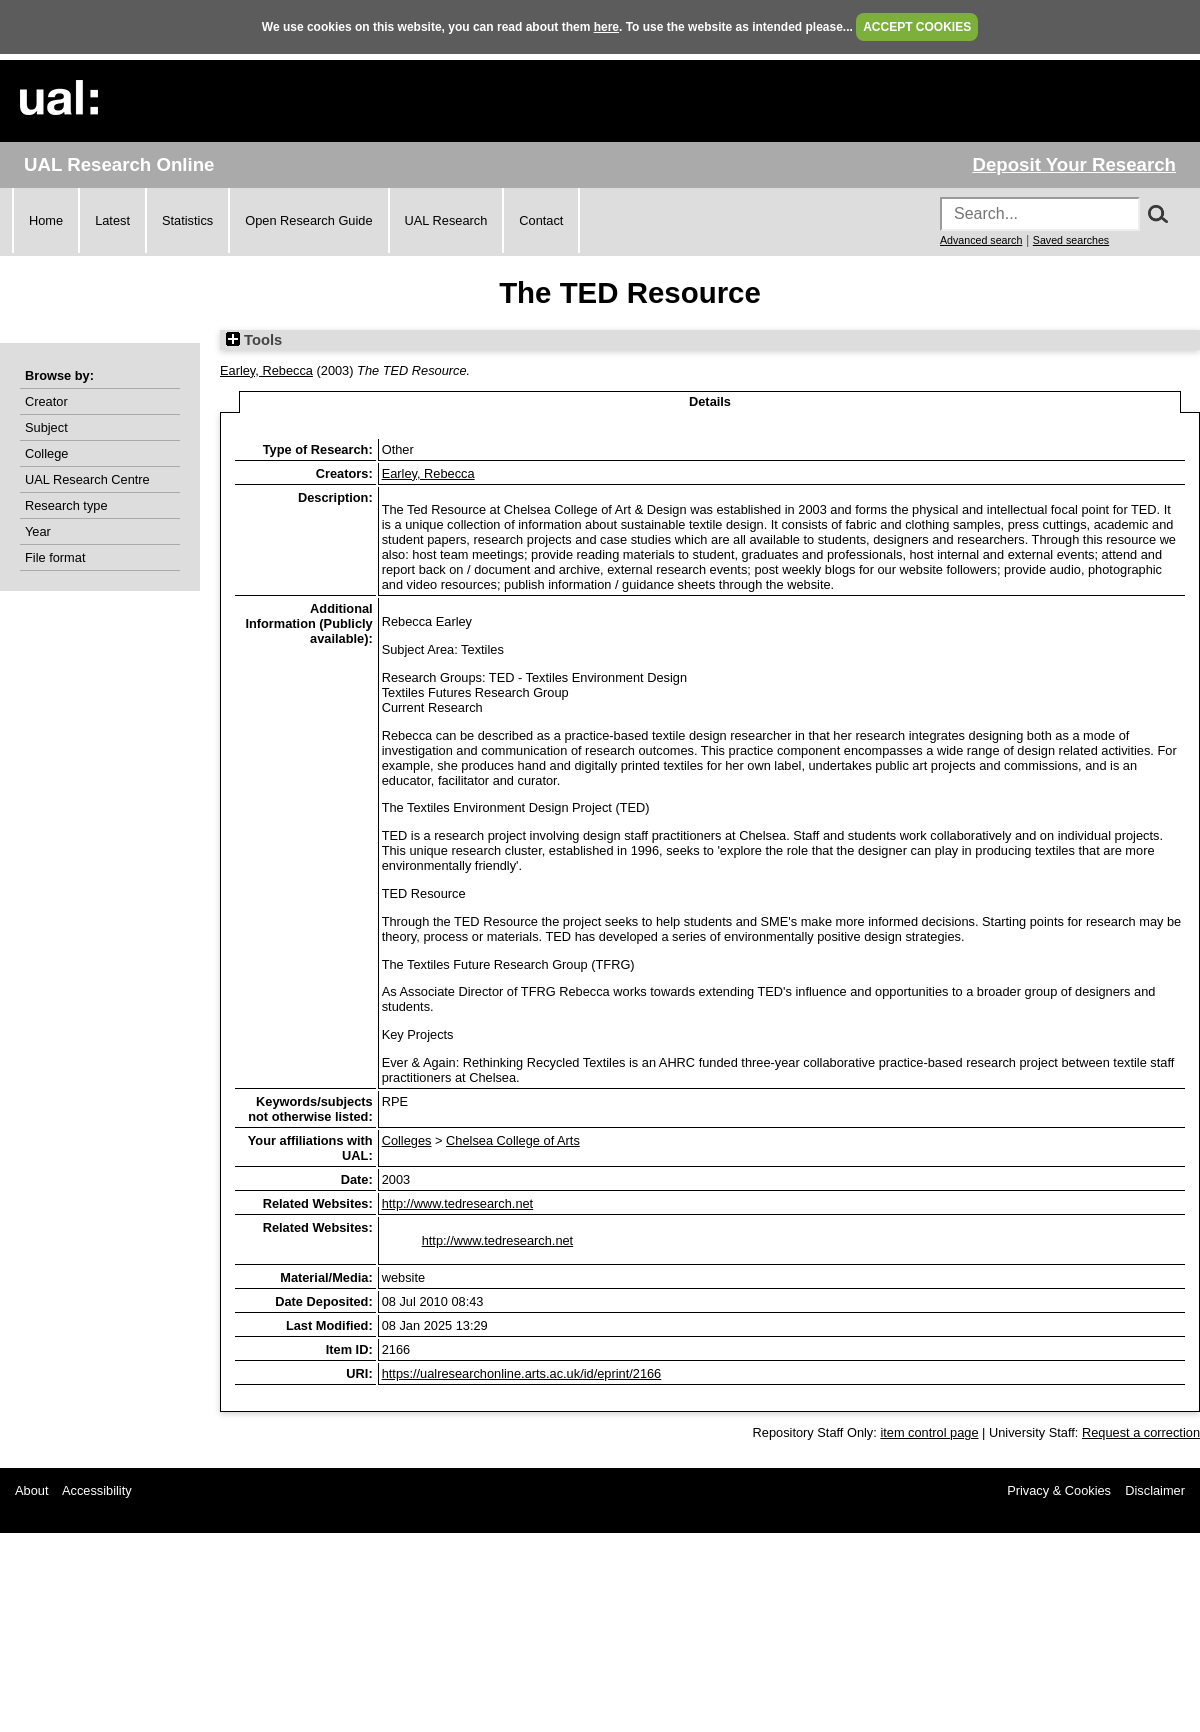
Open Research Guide (308, 220)
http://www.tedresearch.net (458, 1203)
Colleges (407, 1140)
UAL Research (446, 220)
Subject (46, 427)
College (46, 453)
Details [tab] (710, 401)
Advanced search (981, 240)
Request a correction (1141, 1432)
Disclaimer (1155, 1490)
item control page (929, 1432)
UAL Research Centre (87, 479)
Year (38, 531)
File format (55, 557)
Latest (112, 220)
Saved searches (1071, 240)
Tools (254, 340)
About (31, 1490)
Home (46, 220)
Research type (66, 505)
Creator (46, 401)
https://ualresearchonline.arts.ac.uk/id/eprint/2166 (522, 1373)
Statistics (187, 220)
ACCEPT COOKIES (917, 27)
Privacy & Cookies (1059, 1490)
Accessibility (97, 1490)
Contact (541, 220)
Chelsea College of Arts (513, 1140)
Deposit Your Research (1074, 164)
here (606, 27)
